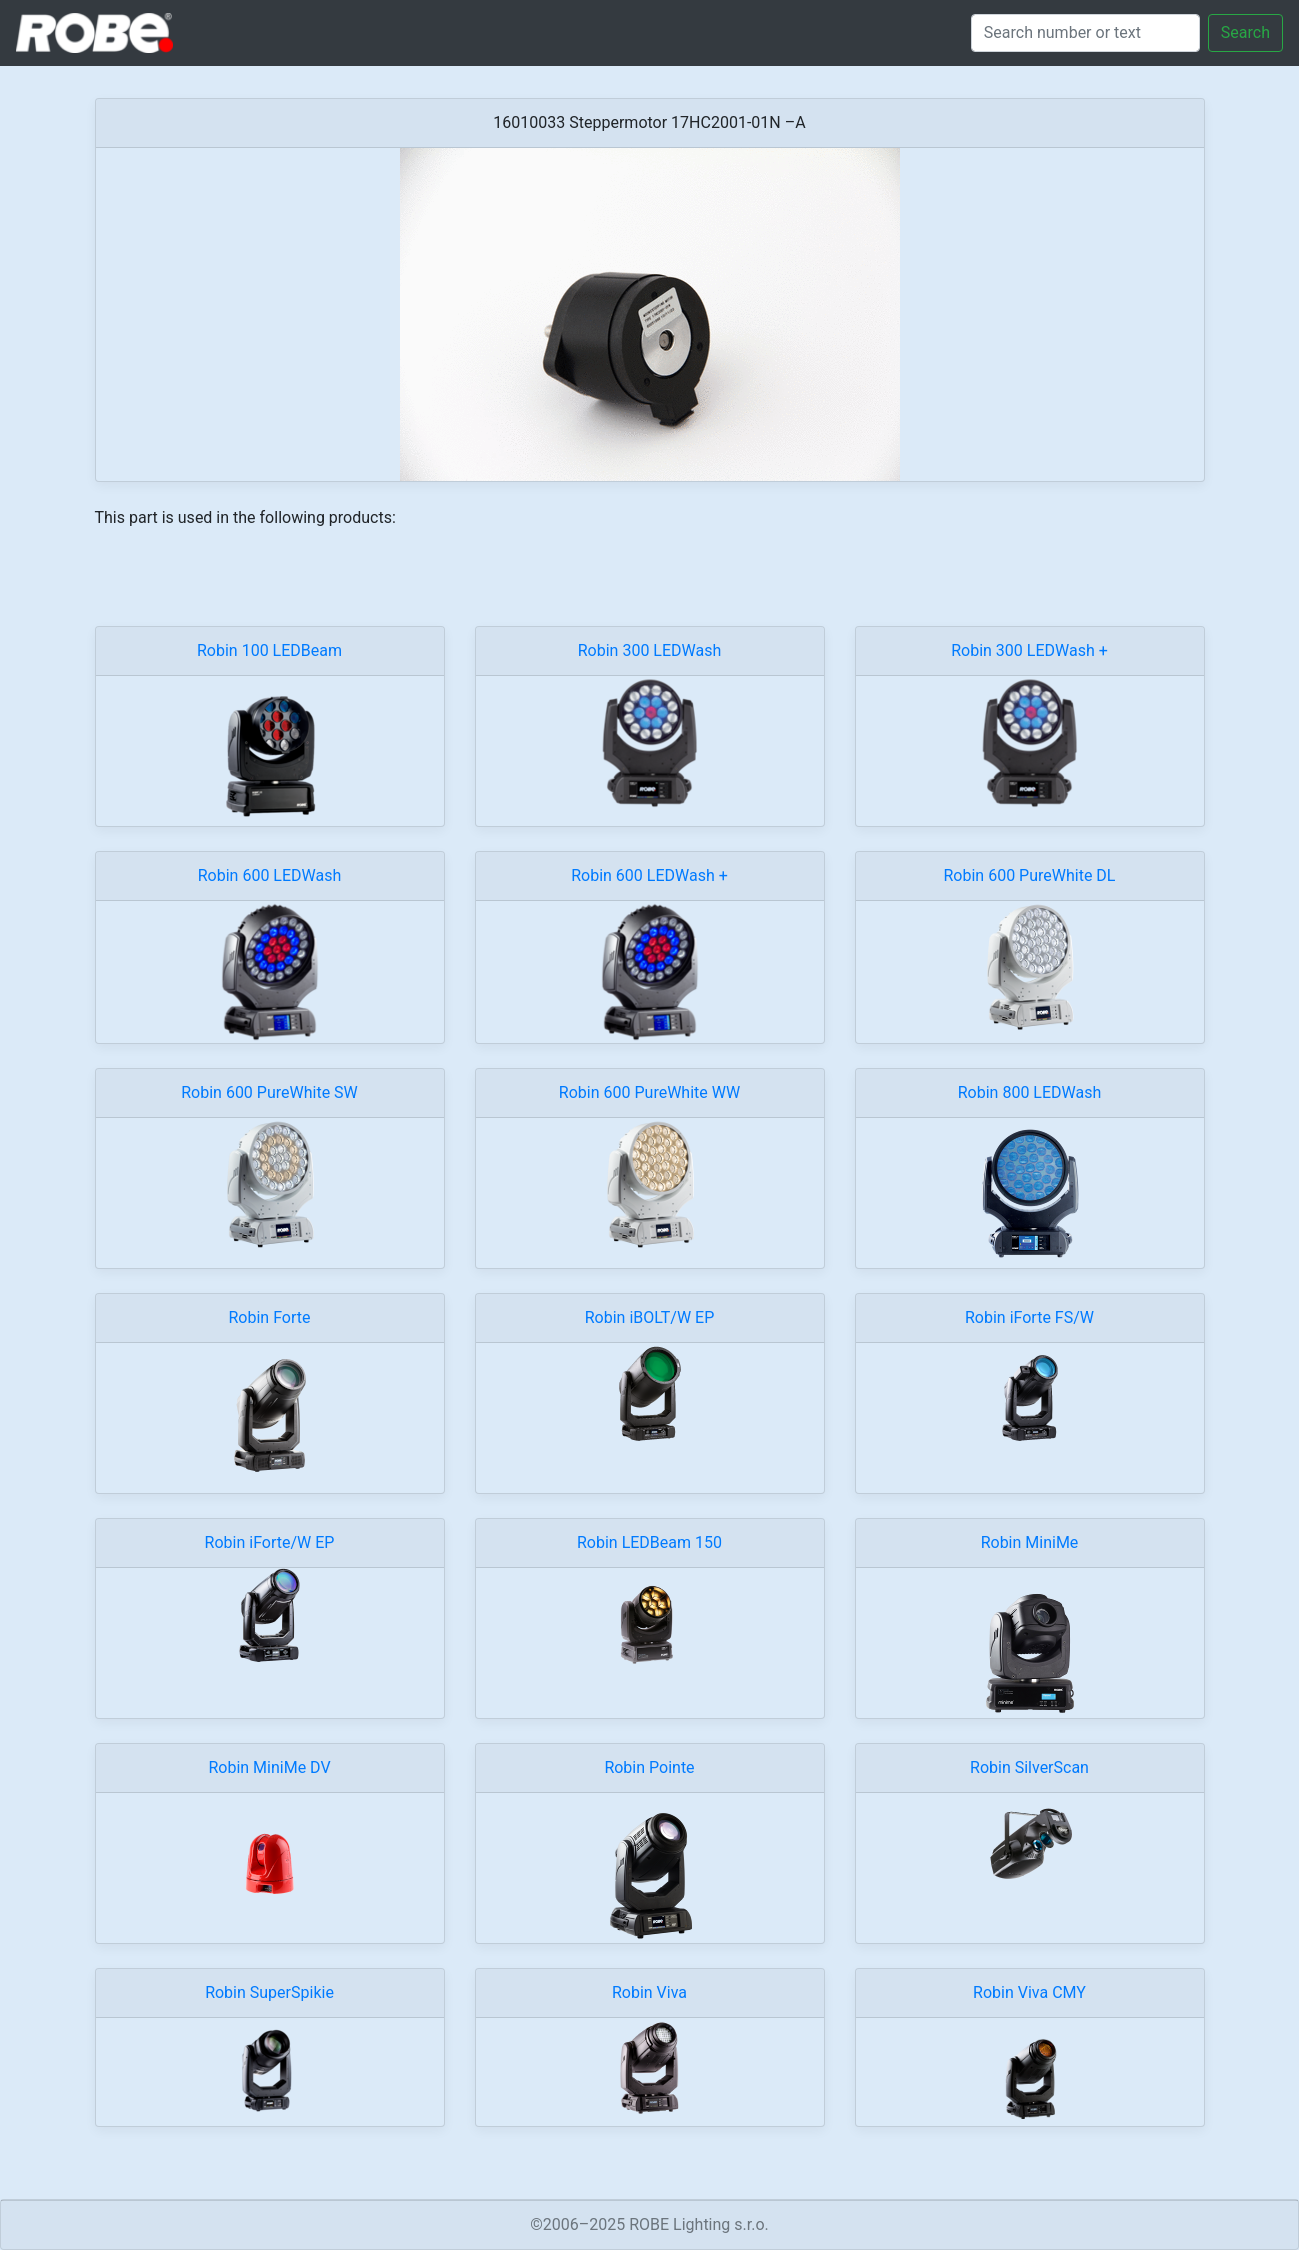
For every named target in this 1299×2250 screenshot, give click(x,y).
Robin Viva (649, 1992)
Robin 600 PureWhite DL (1030, 875)
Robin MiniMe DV (269, 1767)
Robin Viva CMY (1029, 1992)
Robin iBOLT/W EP (650, 1317)
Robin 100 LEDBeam (269, 650)
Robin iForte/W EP (270, 1542)
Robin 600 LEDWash (270, 875)
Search (1245, 32)
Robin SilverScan (1029, 1767)
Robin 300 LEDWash (650, 650)
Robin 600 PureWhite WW (649, 1092)
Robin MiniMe (1030, 1542)
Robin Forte (270, 1317)
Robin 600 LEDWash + (649, 875)
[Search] (1085, 33)
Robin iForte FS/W (1029, 1317)
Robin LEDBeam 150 (649, 1542)
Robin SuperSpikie (269, 1992)
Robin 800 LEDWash (1030, 1092)
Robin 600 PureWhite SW (269, 1092)
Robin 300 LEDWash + (1029, 650)
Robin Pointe (649, 1767)
